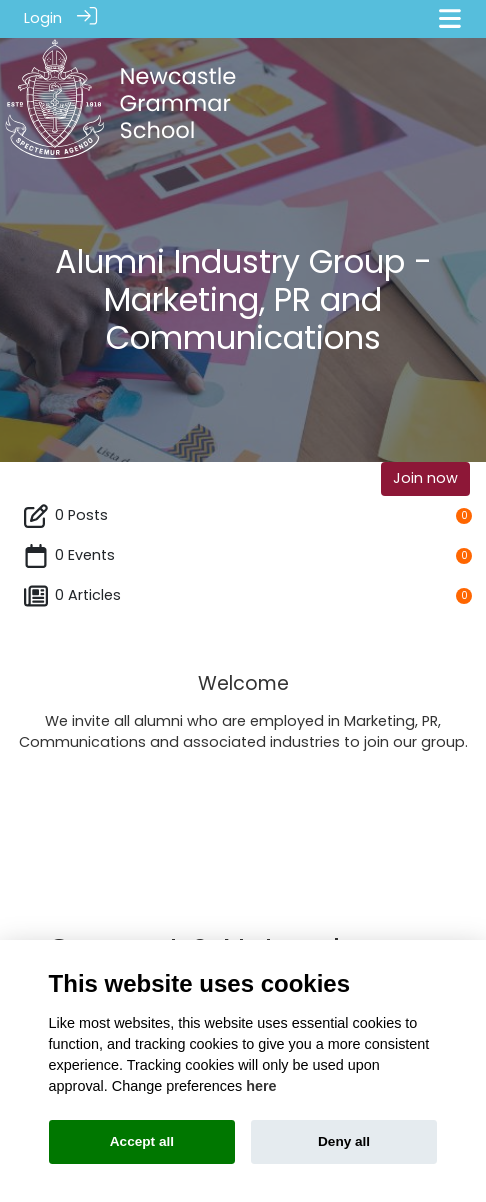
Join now (425, 477)
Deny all (344, 1141)
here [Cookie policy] (261, 1086)
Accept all (142, 1141)
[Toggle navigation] (450, 18)
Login (43, 18)
